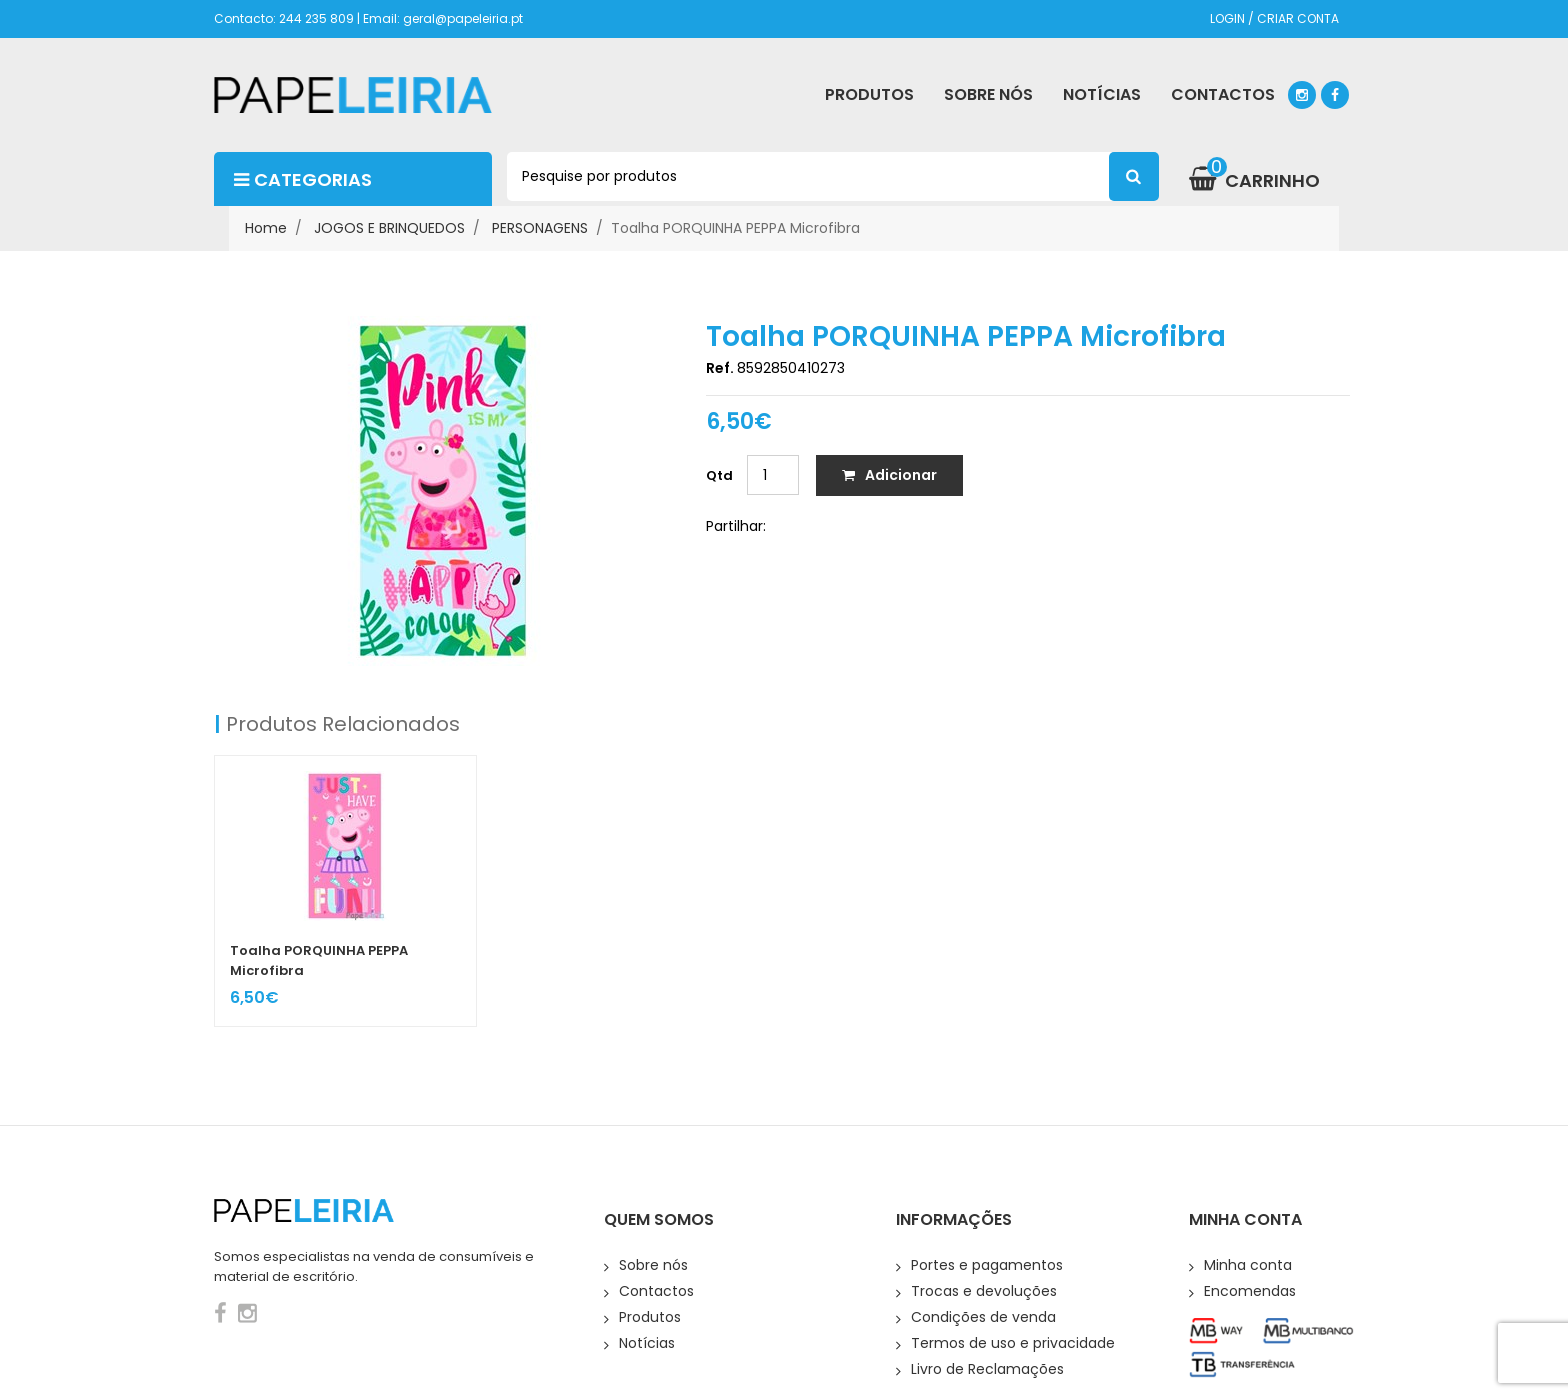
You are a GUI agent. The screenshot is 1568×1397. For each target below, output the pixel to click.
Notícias (647, 1343)
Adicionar (889, 475)
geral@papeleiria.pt (463, 18)
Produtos (650, 1317)
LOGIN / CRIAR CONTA (1274, 18)
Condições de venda (983, 1317)
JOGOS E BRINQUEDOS (389, 228)
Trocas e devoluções (984, 1291)
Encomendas (1250, 1291)
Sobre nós (653, 1265)
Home (266, 228)
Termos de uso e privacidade (1013, 1343)
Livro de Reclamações (987, 1369)
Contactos (656, 1291)
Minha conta (1248, 1265)
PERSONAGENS (540, 228)
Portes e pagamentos (987, 1265)
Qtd (719, 475)
